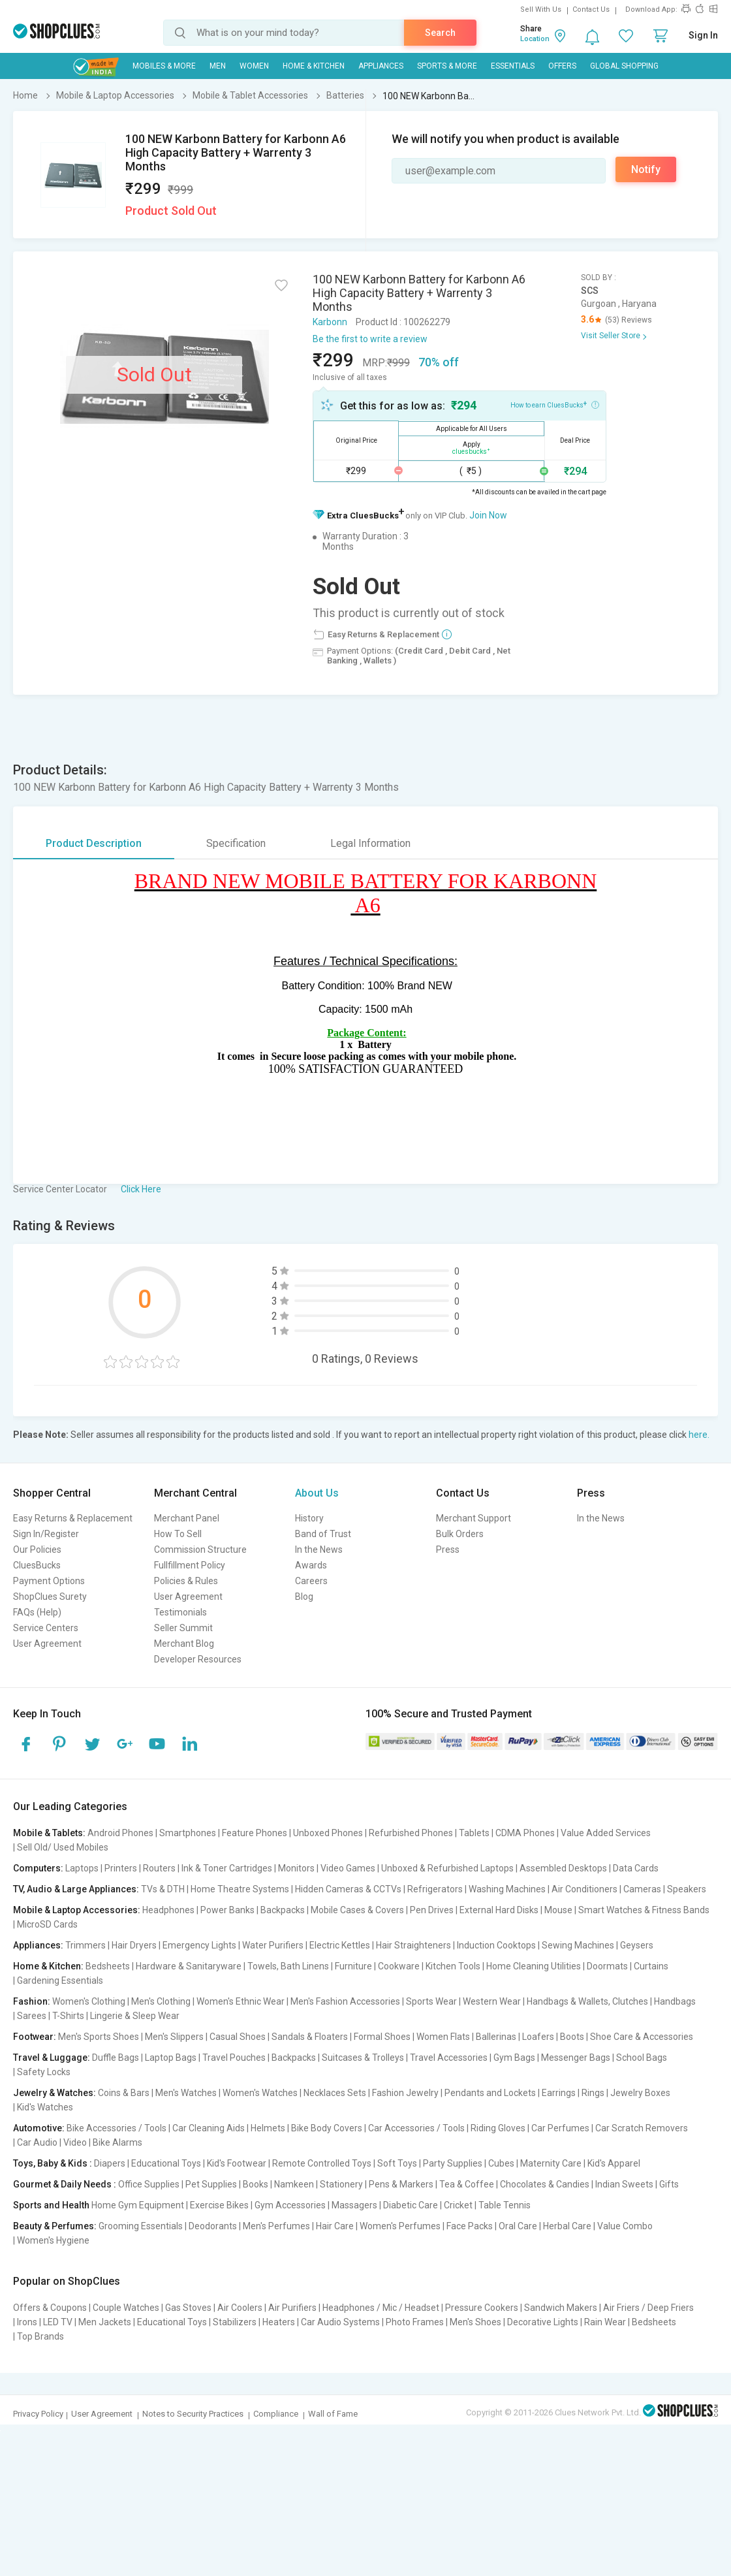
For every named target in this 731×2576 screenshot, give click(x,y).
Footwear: (34, 2036)
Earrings (559, 2093)
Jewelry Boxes (640, 2093)
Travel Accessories (449, 2057)
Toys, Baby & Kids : (52, 2163)
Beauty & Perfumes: (55, 2226)
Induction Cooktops (496, 1945)
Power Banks (227, 1910)
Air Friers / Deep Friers (648, 2307)
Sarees (31, 2016)
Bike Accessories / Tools (116, 2128)
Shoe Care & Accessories (641, 2036)
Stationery (341, 2184)
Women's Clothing (88, 2001)
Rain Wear (605, 2322)
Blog (304, 1596)
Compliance (275, 2414)
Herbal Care (567, 2226)
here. (699, 1434)
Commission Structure (200, 1549)
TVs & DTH (163, 1889)
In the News (319, 1549)
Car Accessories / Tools (416, 2128)
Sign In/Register (46, 1534)
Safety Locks (43, 2072)
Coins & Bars (123, 2093)
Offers (562, 66)
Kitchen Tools (453, 1966)
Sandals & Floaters (310, 2036)
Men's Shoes (475, 2322)
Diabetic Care (410, 2205)
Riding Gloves (498, 2128)
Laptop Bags (170, 2057)
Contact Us (591, 9)
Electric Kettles (339, 1945)
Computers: (38, 1868)
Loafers (538, 2036)
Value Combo (625, 2226)
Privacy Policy (38, 2414)
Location (535, 39)
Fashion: (31, 2001)
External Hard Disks (498, 1910)
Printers (120, 1868)
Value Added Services (606, 1833)
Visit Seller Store (610, 335)
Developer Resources (197, 1659)
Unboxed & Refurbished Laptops (447, 1868)
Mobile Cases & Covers (357, 1910)
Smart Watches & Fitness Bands (643, 1910)
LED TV (57, 2322)
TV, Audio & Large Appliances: (76, 1889)
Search (440, 32)
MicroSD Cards (47, 1924)
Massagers (354, 2205)
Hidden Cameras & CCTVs (348, 1889)
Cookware (399, 1966)
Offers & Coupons (50, 2307)
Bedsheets (108, 1966)
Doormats (607, 1966)
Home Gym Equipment (137, 2205)
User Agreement (47, 1643)
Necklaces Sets (334, 2093)
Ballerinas (496, 2036)
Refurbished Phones (411, 1833)
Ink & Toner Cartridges (226, 1868)
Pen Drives (432, 1910)
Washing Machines (507, 1889)
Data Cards (636, 1868)
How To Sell (178, 1534)
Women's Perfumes (400, 2226)
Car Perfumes (560, 2128)
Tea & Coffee (466, 2184)
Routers (159, 1868)
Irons (27, 2322)
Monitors (296, 1868)
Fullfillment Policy (189, 1565)
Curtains (651, 1966)
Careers (311, 1581)
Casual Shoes (238, 2036)
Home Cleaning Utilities (533, 1966)
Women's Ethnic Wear (240, 2001)
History (309, 1518)
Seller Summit (183, 1628)
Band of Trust (323, 1534)
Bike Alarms (117, 2142)
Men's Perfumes (276, 2226)
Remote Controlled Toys (321, 2163)
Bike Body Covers (326, 2128)
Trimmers (85, 1945)
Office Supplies (148, 2184)
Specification (236, 843)
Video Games (347, 1868)
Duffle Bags (115, 2057)
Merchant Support (473, 1518)
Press (447, 1549)
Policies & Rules (186, 1581)
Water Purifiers (272, 1945)
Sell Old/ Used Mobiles (62, 1847)
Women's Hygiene (53, 2240)
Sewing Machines (578, 1945)
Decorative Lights (542, 2322)
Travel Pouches (234, 2057)
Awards (311, 1565)
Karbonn (330, 322)
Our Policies (37, 1549)
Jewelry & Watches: (54, 2093)
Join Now (488, 515)
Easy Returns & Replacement (72, 1518)
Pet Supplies (211, 2184)
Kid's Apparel (613, 2163)
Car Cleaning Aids (208, 2128)
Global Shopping (624, 66)
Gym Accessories (290, 2205)
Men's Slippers (174, 2036)
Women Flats (443, 2036)
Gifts (669, 2184)
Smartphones (187, 1833)
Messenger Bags (575, 2057)
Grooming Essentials (141, 2226)
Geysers (636, 1945)
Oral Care (518, 2226)
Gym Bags (514, 2057)
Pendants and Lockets (490, 2093)
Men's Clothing (161, 2001)
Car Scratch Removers (641, 2128)
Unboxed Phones (328, 1833)
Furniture (353, 1966)
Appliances (380, 66)
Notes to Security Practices (192, 2414)
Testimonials (180, 1612)
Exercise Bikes (219, 2205)
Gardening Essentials (60, 1980)
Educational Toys (166, 2163)
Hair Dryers (134, 1945)
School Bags (641, 2057)
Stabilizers (235, 2322)
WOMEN (254, 66)
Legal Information (370, 843)
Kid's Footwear (236, 2163)
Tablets (474, 1833)
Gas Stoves (188, 2307)
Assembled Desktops (563, 1868)
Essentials (513, 66)
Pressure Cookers (481, 2307)
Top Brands (40, 2336)
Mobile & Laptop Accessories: (76, 1910)
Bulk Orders (460, 1534)
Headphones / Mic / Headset (380, 2307)
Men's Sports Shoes (98, 2036)
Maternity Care (551, 2163)
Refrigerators (435, 1889)
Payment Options (49, 1581)
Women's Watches (260, 2093)
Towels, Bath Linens (288, 1966)
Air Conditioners (584, 1889)
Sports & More (447, 66)
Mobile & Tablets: (49, 1833)
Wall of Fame (333, 2414)
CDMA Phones (525, 1833)
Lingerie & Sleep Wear (134, 2016)
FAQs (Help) (37, 1612)
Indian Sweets (624, 2184)
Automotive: (39, 2128)
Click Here (141, 1189)
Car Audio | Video (52, 2142)
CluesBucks (37, 1565)
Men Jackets (104, 2322)
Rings (593, 2093)
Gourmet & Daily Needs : (64, 2184)
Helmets (268, 2128)
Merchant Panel (186, 1518)
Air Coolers (239, 2307)
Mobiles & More (164, 66)
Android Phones (120, 1833)
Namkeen (294, 2184)
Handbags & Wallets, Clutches (587, 2001)
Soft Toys (397, 2163)
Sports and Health (51, 2205)
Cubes (501, 2163)
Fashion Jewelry (405, 2093)
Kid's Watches (45, 2107)
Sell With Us (540, 9)
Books (255, 2184)
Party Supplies (452, 2163)
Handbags (675, 2001)
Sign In (703, 35)
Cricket (458, 2205)
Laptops (82, 1868)
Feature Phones (254, 1833)
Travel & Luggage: (51, 2057)
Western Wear (492, 2001)
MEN (218, 66)
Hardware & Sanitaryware (188, 1966)
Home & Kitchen (314, 66)
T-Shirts (68, 2016)
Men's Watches (186, 2093)
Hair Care (335, 2226)
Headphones (168, 1910)
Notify (646, 169)
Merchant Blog (184, 1643)
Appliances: (38, 1945)
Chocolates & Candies (544, 2184)
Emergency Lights (199, 1945)
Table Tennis (504, 2205)
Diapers (109, 2163)
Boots (572, 2036)
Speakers (686, 1889)
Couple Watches (126, 2307)
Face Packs (469, 2226)
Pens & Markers (401, 2184)
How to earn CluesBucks (554, 404)
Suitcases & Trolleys (363, 2057)
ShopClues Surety (50, 1596)
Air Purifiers (292, 2307)
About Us (317, 1493)
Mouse (558, 1910)
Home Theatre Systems (240, 1889)
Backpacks (282, 1910)
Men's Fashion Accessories (345, 2001)
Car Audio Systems (340, 2322)
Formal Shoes (382, 2036)
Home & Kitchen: (48, 1966)
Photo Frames (415, 2322)
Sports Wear (431, 2001)
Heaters (278, 2322)
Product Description (94, 843)
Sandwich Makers (560, 2307)
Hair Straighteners (413, 1945)
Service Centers (45, 1628)
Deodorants (213, 2226)
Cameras (642, 1889)
